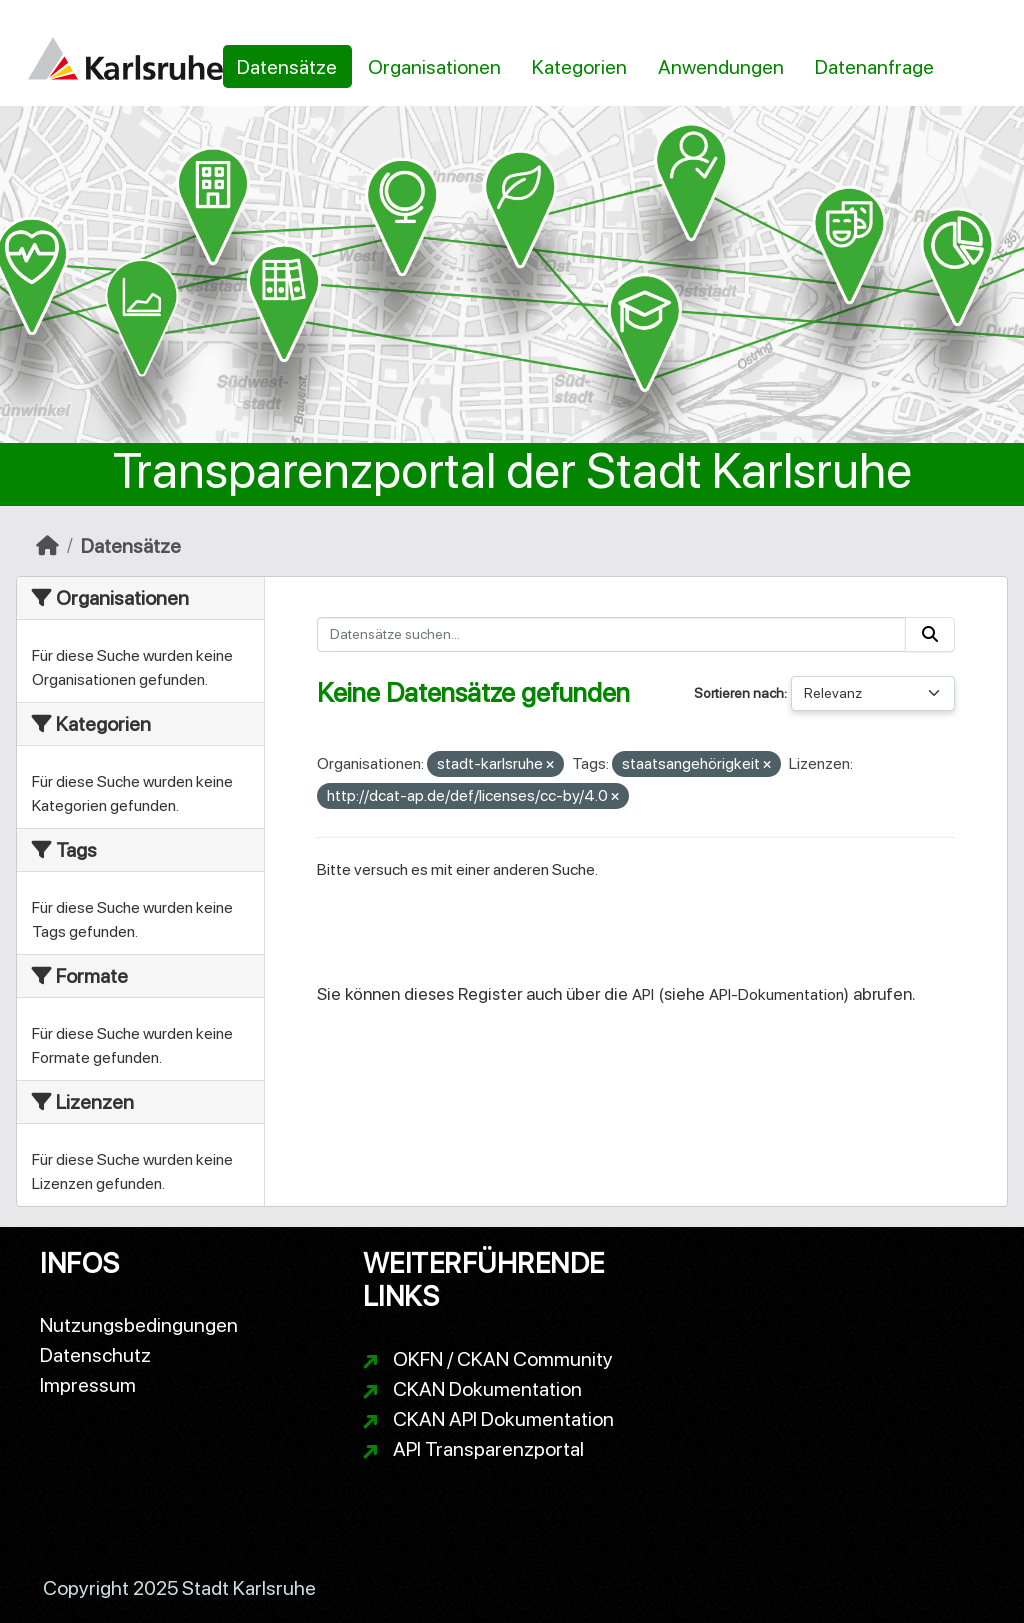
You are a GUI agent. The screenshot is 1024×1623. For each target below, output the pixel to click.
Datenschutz (95, 1355)
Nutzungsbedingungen (139, 1325)
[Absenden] (930, 634)
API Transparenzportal (488, 1449)
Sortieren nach (739, 693)
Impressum (88, 1385)
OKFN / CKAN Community (503, 1359)
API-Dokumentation (776, 994)
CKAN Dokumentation (487, 1389)
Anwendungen (721, 67)
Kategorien (579, 67)
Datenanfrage (874, 67)
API (643, 994)
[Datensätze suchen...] (612, 634)
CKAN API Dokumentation (503, 1419)
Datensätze (287, 67)
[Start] (47, 546)
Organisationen (434, 67)
